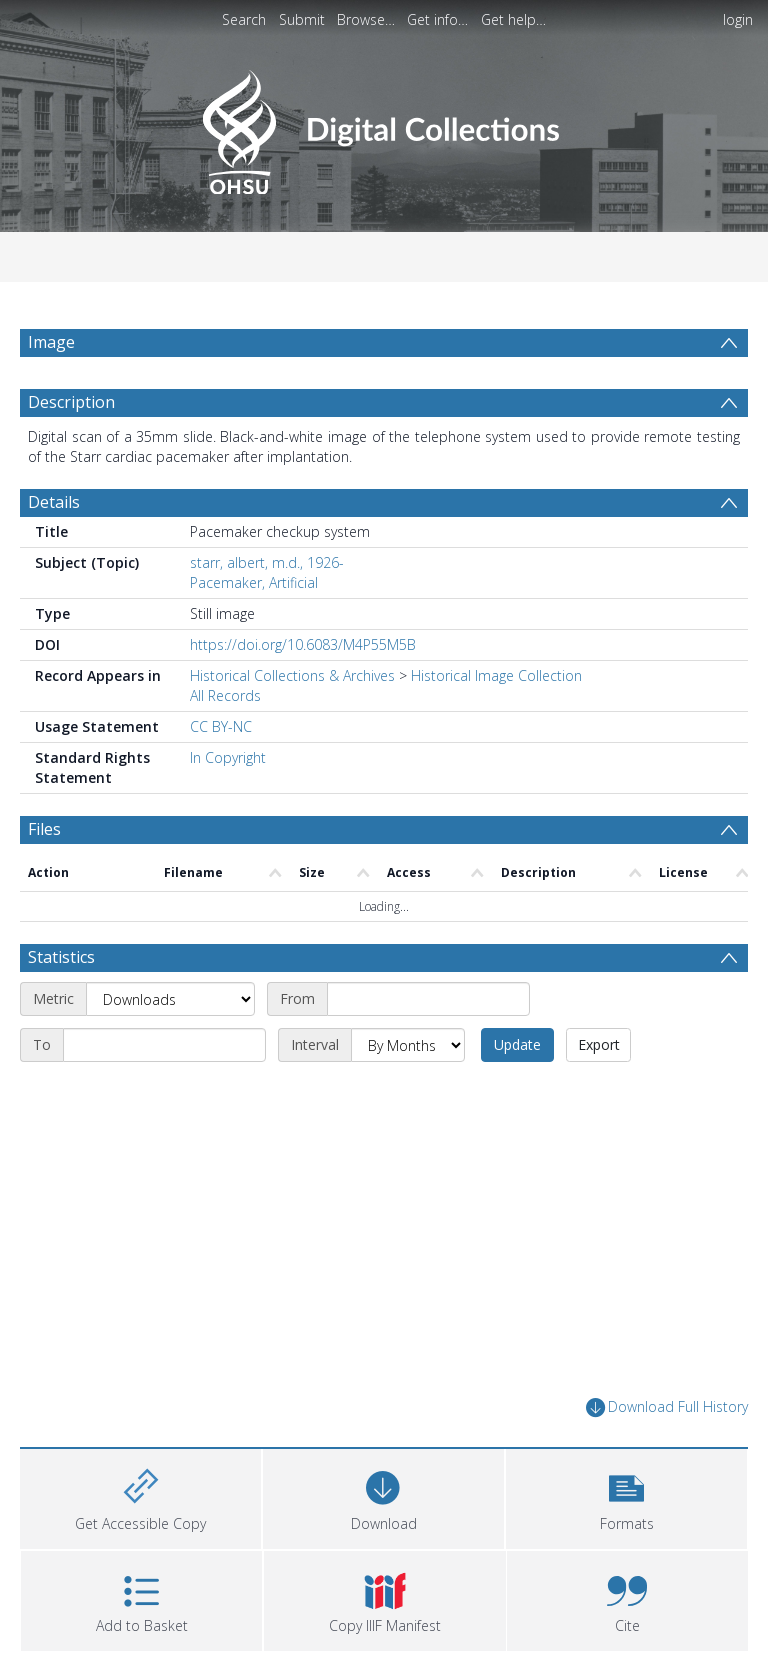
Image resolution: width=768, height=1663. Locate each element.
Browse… (366, 19)
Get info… (437, 19)
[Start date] (428, 999)
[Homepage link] (383, 126)
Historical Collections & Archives (292, 675)
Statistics (61, 957)
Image (51, 342)
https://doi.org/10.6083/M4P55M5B (303, 644)
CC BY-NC (221, 726)
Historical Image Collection (496, 675)
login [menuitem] (738, 19)
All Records (225, 695)
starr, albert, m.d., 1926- (267, 562)
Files (44, 829)
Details (54, 502)
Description (71, 402)
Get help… (513, 19)
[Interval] (408, 1045)
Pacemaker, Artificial (254, 582)
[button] (626, 1496)
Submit (302, 19)
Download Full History (667, 1407)
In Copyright (228, 757)
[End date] (164, 1045)
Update (517, 1044)
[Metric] (170, 999)
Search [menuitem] (244, 19)
